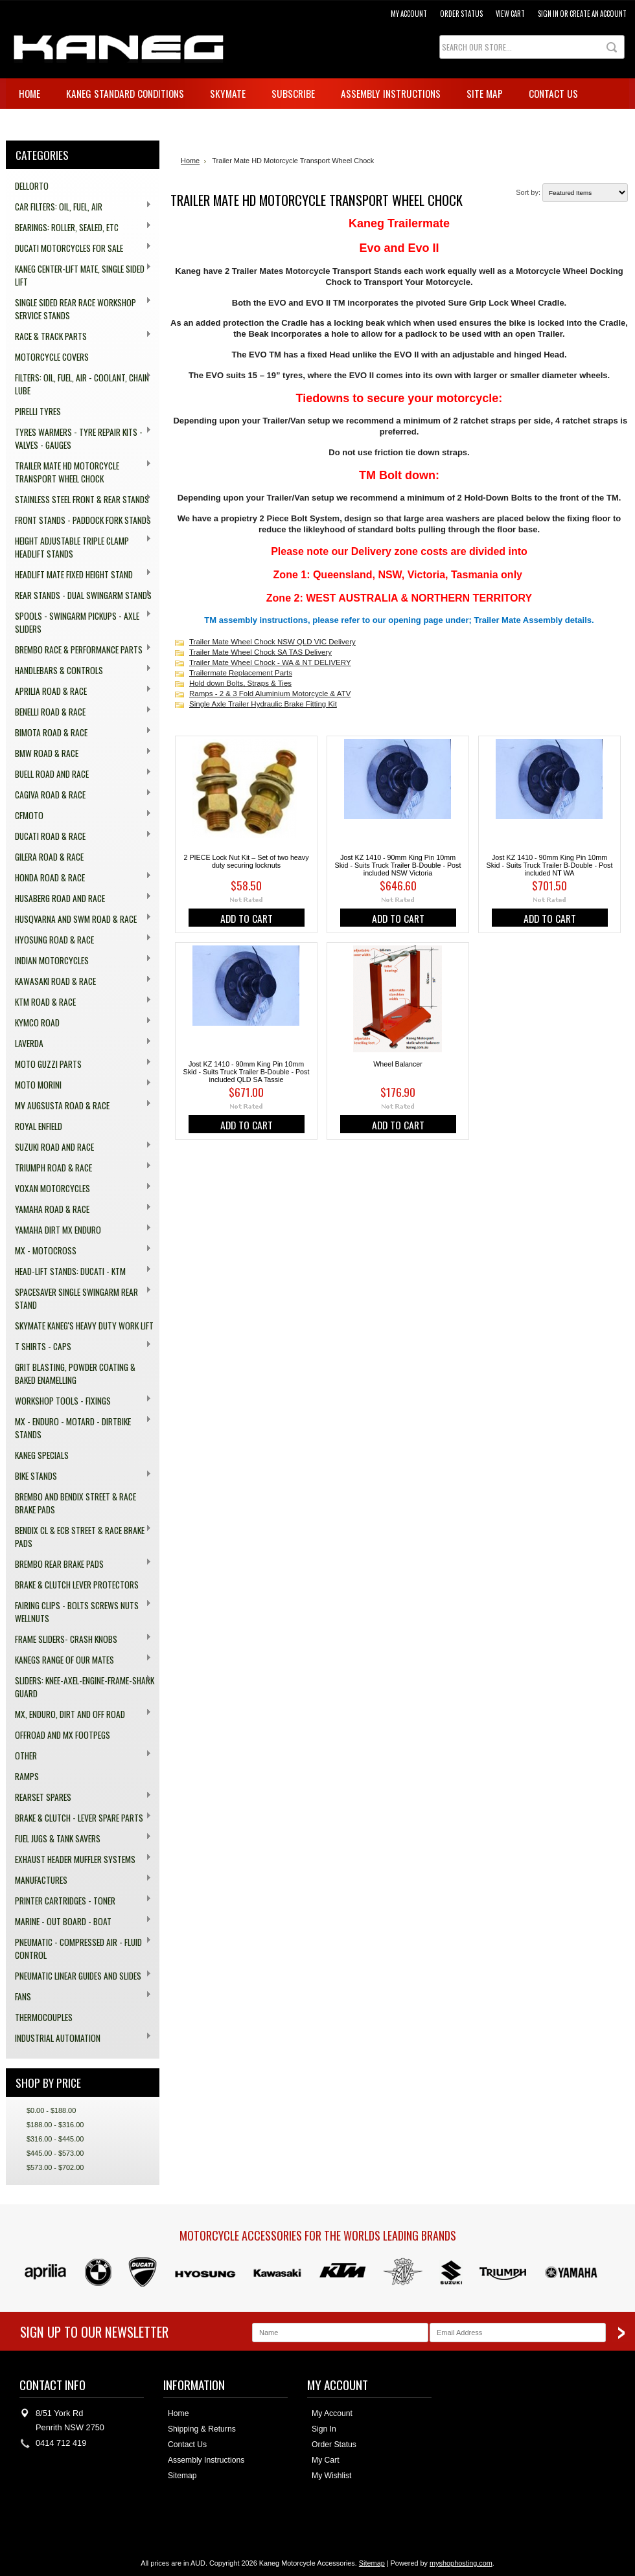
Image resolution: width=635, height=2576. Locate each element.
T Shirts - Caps (79, 1346)
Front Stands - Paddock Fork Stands (79, 520)
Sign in (548, 13)
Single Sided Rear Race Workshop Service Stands (79, 309)
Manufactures (79, 1880)
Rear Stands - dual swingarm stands (79, 595)
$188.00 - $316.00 (55, 2125)
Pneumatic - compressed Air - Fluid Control (79, 1948)
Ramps (27, 1776)
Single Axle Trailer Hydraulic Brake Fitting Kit (263, 704)
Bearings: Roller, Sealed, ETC (79, 227)
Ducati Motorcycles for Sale (79, 248)
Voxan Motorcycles (79, 1188)
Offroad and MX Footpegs (62, 1734)
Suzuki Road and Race (79, 1147)
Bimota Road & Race (79, 733)
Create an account (598, 13)
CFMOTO (79, 815)
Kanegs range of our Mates (79, 1660)
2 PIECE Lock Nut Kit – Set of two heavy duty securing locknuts (245, 861)
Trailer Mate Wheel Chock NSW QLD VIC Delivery (272, 642)
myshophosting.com (461, 2563)
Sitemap (182, 2475)
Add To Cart (246, 918)
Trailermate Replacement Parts (240, 673)
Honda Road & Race (79, 878)
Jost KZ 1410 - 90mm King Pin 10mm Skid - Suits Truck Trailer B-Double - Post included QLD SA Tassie (246, 1071)
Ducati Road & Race (79, 836)
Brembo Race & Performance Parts (79, 650)
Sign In (324, 2429)
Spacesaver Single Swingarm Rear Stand (79, 1298)
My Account (409, 13)
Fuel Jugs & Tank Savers (79, 1839)
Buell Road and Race (79, 774)
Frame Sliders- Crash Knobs (79, 1639)
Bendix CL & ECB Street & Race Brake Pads (79, 1537)
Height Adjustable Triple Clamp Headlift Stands (79, 547)
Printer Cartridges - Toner (79, 1901)
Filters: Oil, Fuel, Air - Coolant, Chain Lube (79, 384)
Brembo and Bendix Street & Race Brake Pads (75, 1503)
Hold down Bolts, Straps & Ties (240, 683)
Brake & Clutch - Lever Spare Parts (79, 1818)
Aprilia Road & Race (79, 691)
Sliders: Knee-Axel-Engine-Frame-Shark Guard (80, 1687)
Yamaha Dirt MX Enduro (79, 1230)
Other (79, 1756)
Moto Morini (79, 1085)
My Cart (326, 2460)
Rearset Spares (79, 1797)
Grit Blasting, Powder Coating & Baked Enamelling (75, 1373)
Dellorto (32, 185)
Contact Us (187, 2444)
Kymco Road (79, 1023)
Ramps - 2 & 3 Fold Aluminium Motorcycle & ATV (270, 693)
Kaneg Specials (42, 1455)
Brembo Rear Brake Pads (79, 1564)
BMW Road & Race (79, 753)
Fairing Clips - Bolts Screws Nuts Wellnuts (79, 1612)
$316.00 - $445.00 (55, 2139)
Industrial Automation (79, 2038)
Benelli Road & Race (79, 712)
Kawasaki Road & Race (79, 981)
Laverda (79, 1043)
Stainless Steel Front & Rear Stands (79, 499)
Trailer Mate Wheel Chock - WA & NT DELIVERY (270, 662)
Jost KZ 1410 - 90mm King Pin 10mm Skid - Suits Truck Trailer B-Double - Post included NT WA (550, 865)
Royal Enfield (38, 1126)
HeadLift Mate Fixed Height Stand (79, 575)
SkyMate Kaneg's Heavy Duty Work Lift (84, 1325)
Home (190, 160)
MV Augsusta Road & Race (79, 1106)
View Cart (510, 13)
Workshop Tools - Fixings (79, 1401)
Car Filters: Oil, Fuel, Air (79, 207)
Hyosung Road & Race (79, 940)
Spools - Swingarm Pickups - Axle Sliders (79, 622)
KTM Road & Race (79, 1002)
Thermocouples (44, 2017)
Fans (79, 1997)
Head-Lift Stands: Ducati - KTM (79, 1271)
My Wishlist (331, 2475)
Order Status (461, 13)
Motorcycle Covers (52, 356)
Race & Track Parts (79, 336)
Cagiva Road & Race (79, 795)
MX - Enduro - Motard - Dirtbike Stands (79, 1428)
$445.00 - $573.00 (55, 2153)
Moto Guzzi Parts (79, 1064)
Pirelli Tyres (38, 411)
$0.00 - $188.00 (51, 2110)
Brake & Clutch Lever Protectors (77, 1584)
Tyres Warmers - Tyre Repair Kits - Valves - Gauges (79, 438)
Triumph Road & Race (79, 1168)
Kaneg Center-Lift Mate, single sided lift (79, 275)
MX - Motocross (79, 1251)
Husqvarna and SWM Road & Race (79, 919)
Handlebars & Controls (79, 670)
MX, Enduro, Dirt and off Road (79, 1714)
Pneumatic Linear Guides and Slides (79, 1976)
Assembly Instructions (206, 2460)
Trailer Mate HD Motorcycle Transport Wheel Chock (79, 472)
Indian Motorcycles (79, 960)
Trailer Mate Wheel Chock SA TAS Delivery (260, 652)
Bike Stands (79, 1476)
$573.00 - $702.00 (55, 2167)
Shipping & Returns (202, 2429)
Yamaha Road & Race (79, 1209)
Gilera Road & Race (49, 856)
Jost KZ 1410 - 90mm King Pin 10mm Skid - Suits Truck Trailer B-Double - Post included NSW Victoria (398, 865)
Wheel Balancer (397, 1064)
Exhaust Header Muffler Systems (79, 1859)
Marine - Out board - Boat (79, 1921)
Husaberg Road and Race (79, 898)
